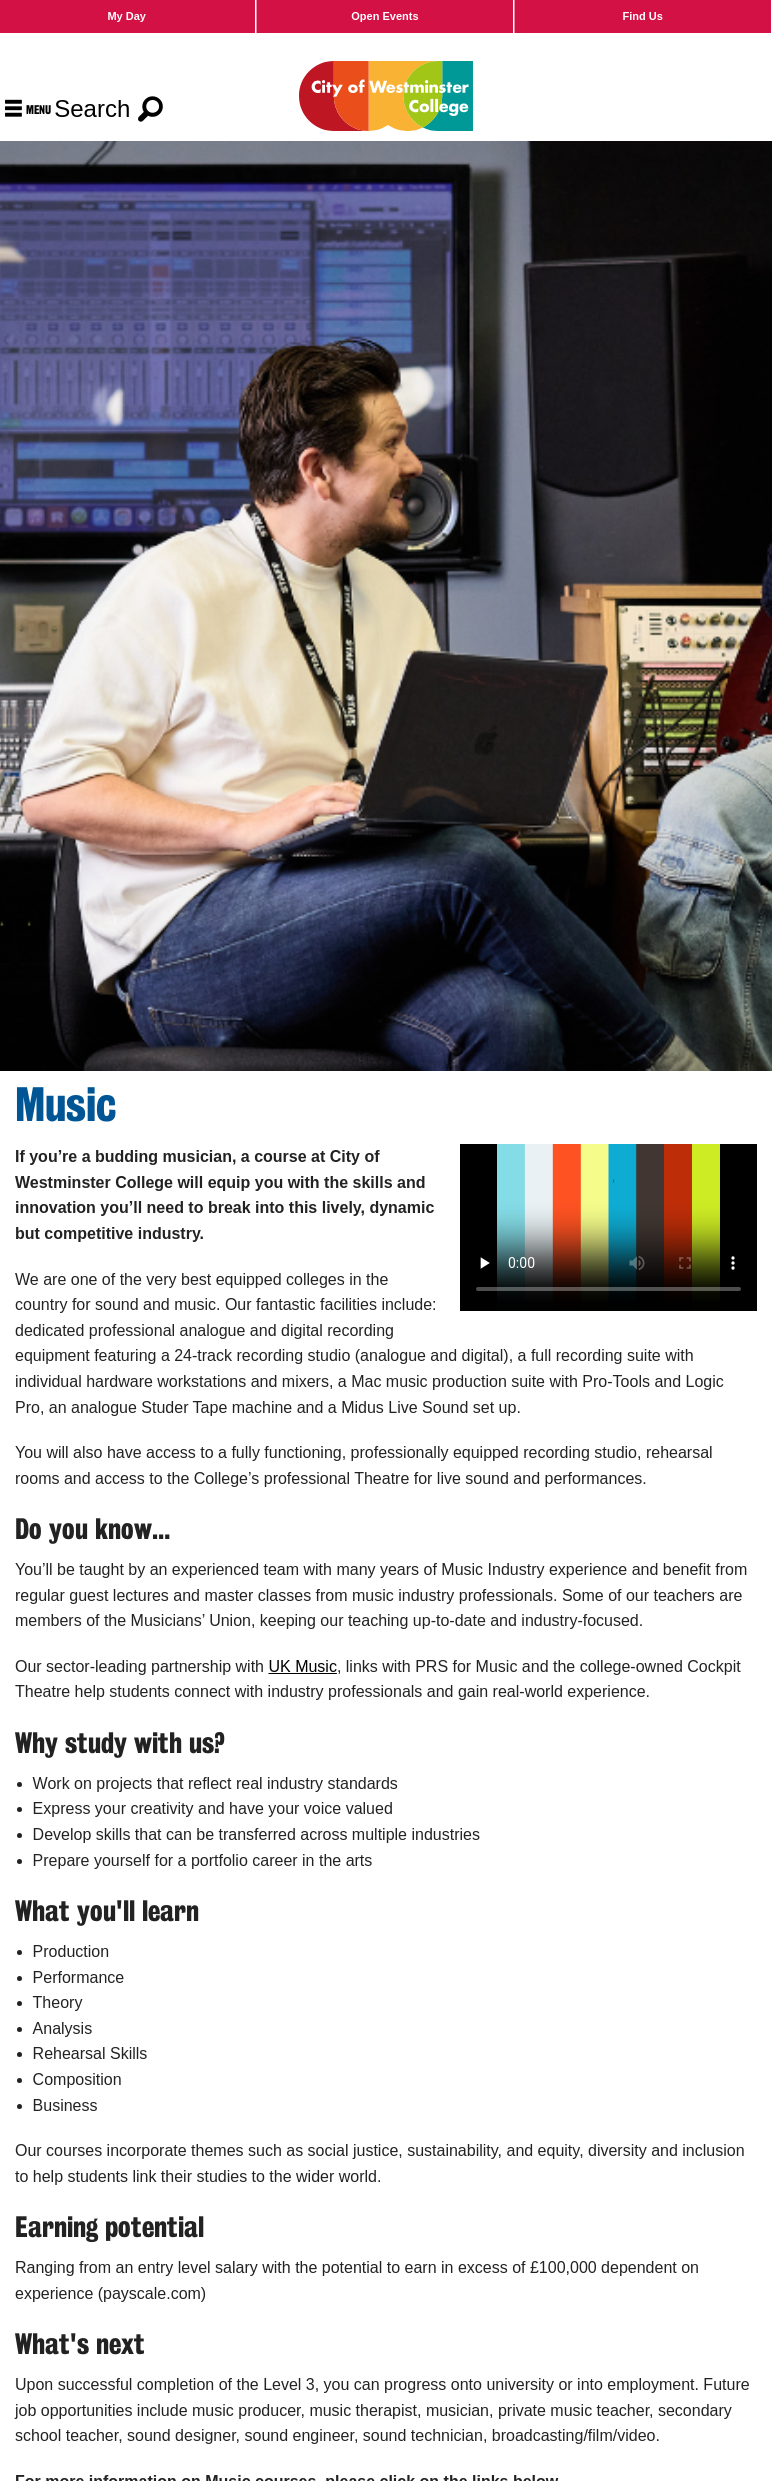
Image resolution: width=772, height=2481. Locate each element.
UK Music (302, 1666)
